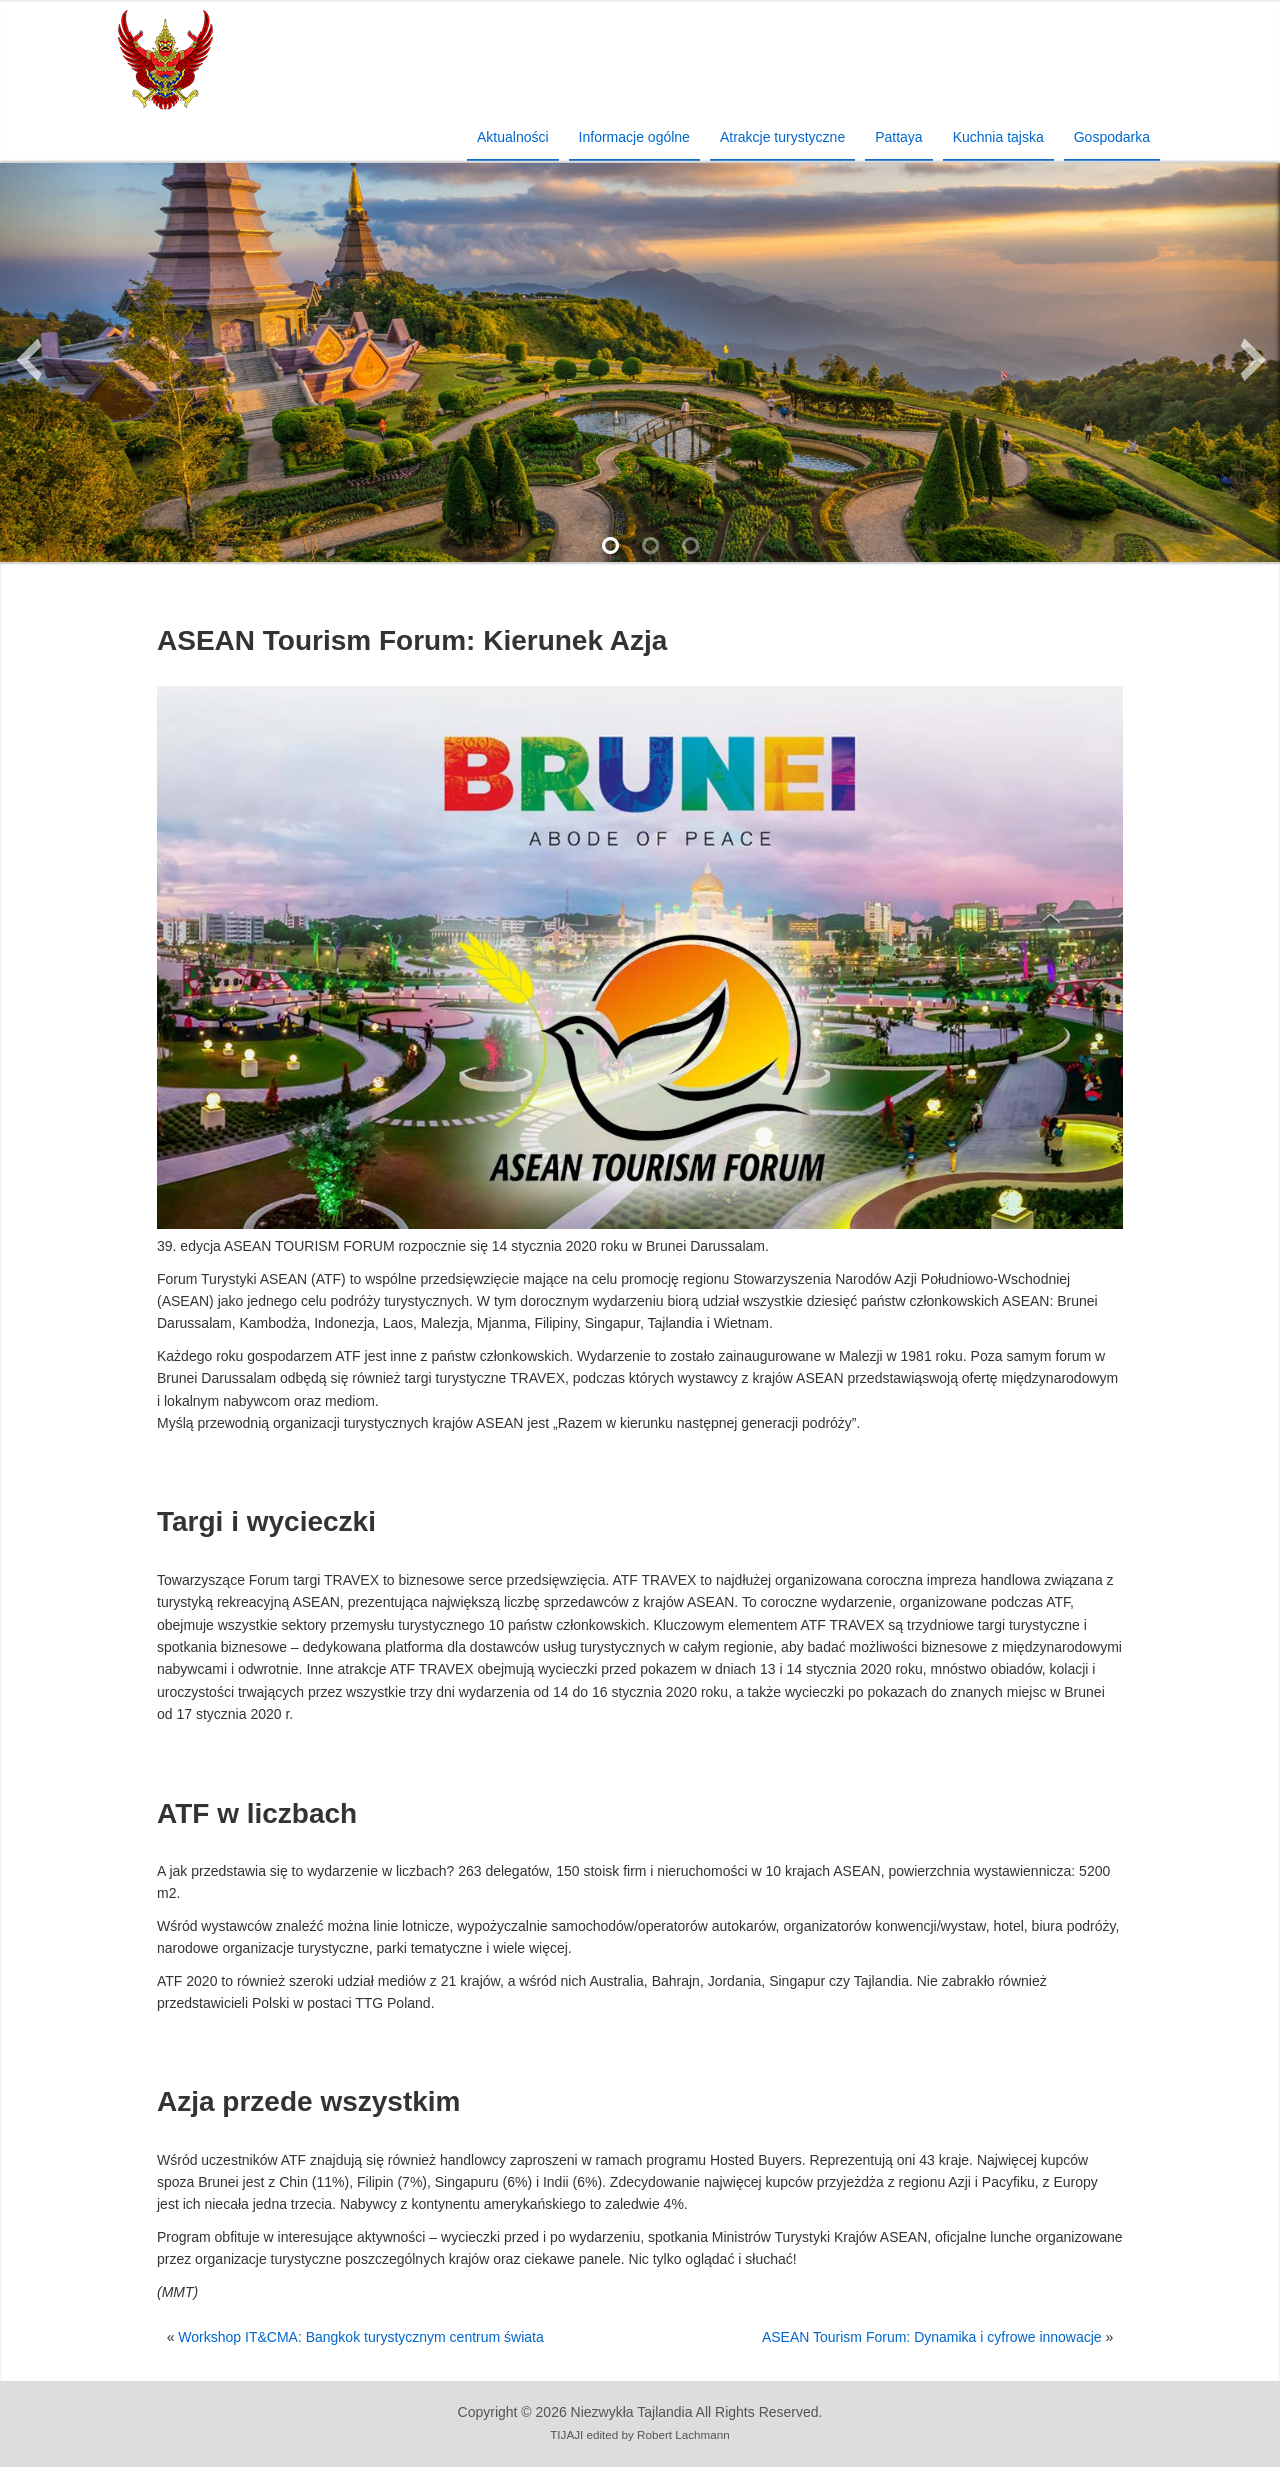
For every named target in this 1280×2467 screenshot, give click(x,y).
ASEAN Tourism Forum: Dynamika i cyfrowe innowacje (932, 2337)
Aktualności (513, 137)
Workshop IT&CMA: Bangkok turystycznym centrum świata (360, 2337)
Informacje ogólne (634, 137)
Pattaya (898, 137)
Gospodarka (1112, 137)
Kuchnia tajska (998, 137)
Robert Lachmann (683, 2434)
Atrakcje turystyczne (782, 137)
